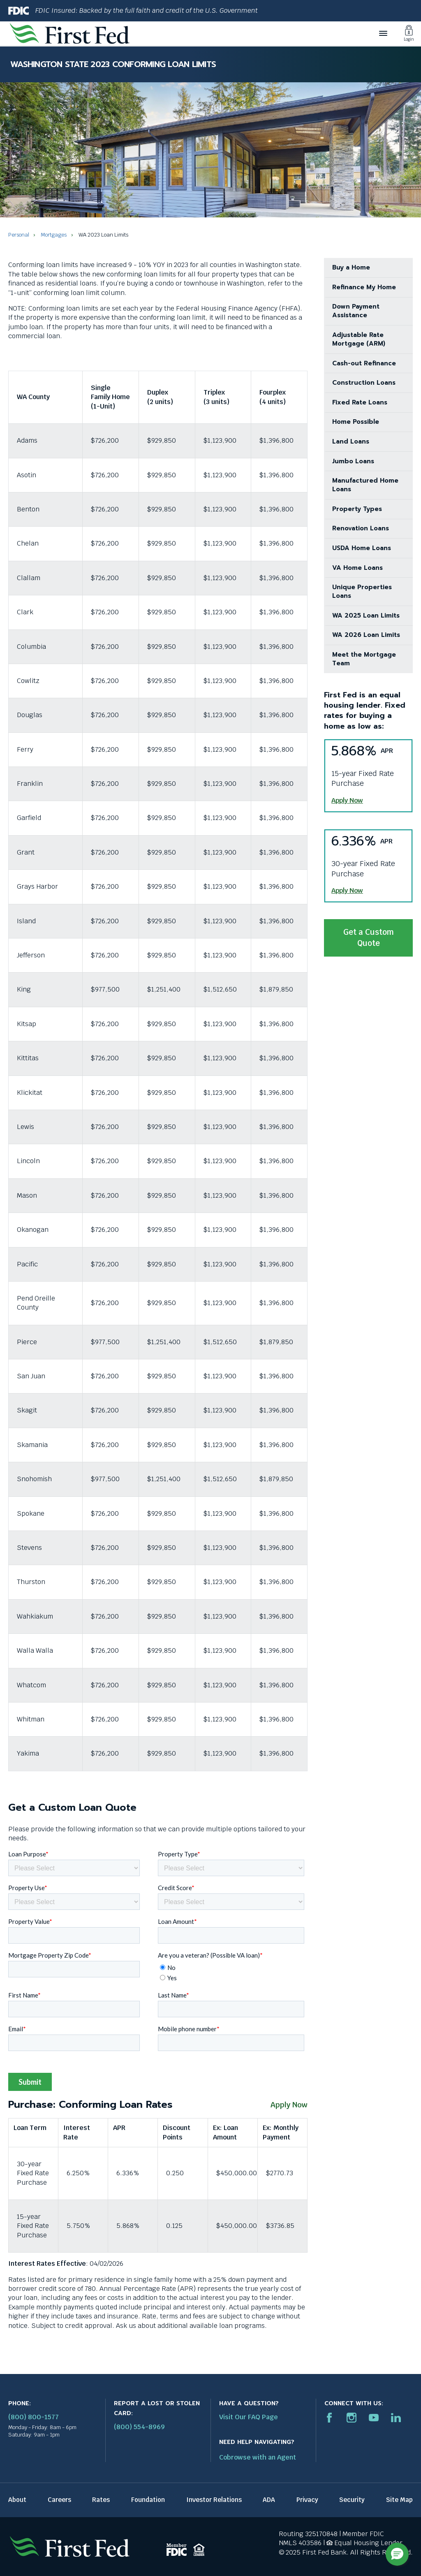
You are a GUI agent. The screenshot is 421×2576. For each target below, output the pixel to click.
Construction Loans (364, 382)
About (17, 2500)
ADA (269, 2500)
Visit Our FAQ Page (248, 2417)
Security (352, 2500)
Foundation (148, 2500)
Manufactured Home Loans (365, 485)
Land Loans (350, 441)
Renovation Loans (360, 528)
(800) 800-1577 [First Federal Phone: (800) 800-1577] (33, 2417)
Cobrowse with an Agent (257, 2457)
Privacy (307, 2500)
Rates (101, 2500)
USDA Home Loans (361, 548)
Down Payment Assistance (355, 311)
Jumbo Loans (353, 461)
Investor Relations (214, 2500)
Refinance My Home (364, 287)
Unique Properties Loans (362, 591)
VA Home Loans (357, 567)
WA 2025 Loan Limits (366, 615)
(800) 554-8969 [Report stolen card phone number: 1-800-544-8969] (139, 2427)
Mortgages (54, 234)
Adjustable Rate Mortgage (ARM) (358, 339)
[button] (397, 2554)
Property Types (357, 508)
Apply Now (289, 2104)
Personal (18, 234)
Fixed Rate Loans (359, 402)
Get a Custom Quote (368, 942)
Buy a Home (351, 267)
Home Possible (355, 421)
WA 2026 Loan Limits (366, 634)
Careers (59, 2500)
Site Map (399, 2500)
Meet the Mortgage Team (364, 659)
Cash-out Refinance (364, 363)
